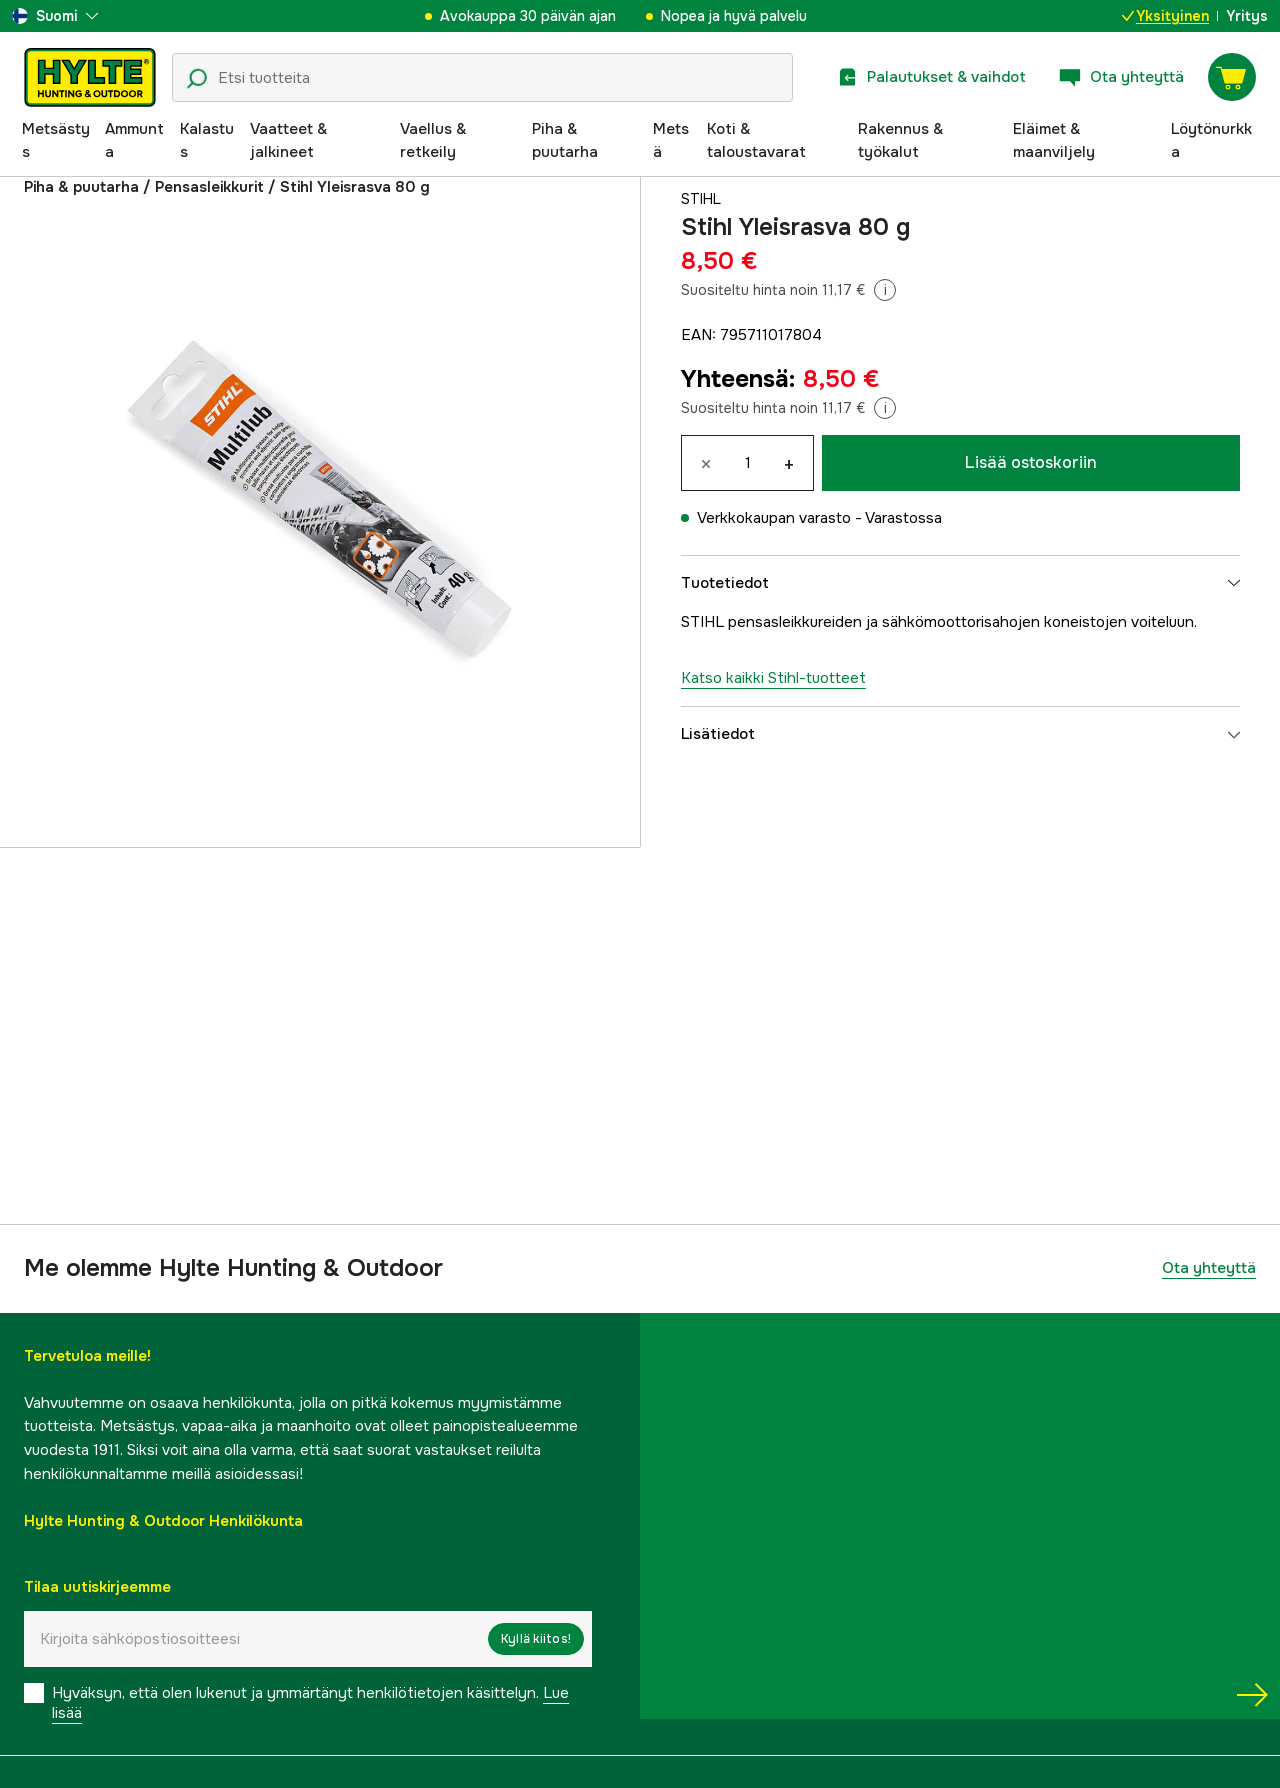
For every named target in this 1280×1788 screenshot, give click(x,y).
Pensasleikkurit (209, 187)
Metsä (671, 141)
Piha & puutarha (565, 141)
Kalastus (207, 141)
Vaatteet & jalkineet (288, 141)
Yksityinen (1165, 16)
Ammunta (134, 141)
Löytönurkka (1211, 141)
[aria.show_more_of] (55, 16)
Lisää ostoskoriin (1031, 462)
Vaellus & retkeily (433, 141)
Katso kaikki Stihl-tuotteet (773, 678)
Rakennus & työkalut (900, 141)
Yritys (1247, 16)
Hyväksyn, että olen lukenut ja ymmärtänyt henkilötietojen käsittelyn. (310, 1703)
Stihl (702, 199)
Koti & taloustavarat (756, 141)
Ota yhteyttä (1209, 1268)
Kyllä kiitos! (536, 1639)
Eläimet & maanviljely (1054, 141)
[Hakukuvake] (197, 79)
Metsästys (56, 141)
